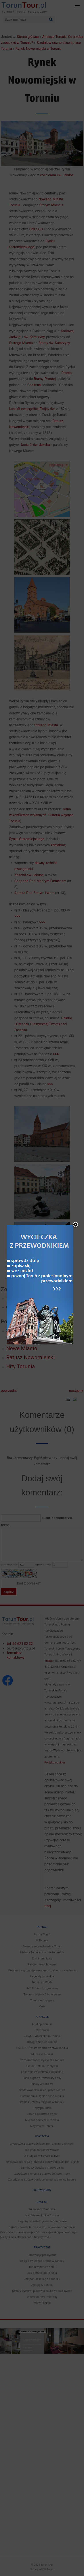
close (75, 1220)
